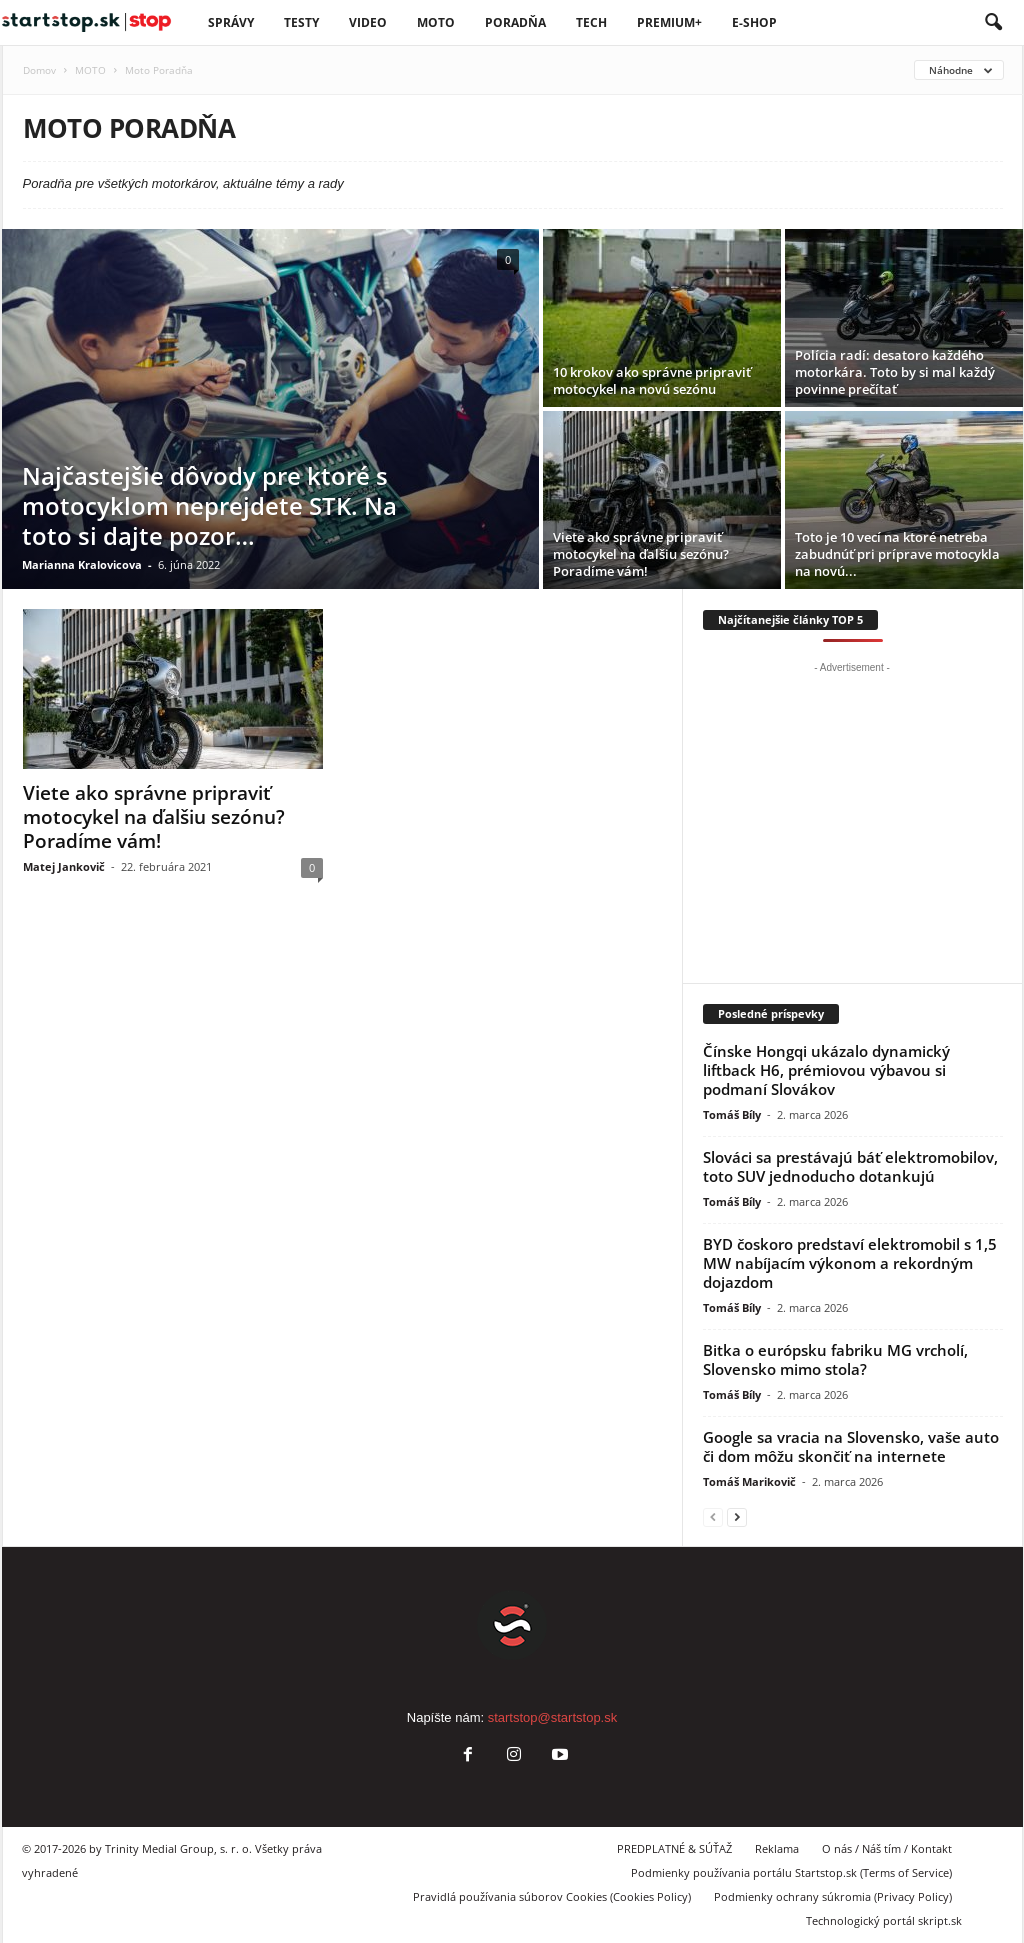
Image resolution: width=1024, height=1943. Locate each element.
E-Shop (754, 22)
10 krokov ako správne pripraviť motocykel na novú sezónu (652, 380)
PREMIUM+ (669, 22)
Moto (436, 22)
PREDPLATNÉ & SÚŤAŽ (674, 1848)
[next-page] (737, 1516)
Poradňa (515, 22)
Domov (39, 70)
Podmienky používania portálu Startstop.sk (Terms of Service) (791, 1872)
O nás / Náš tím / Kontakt (887, 1848)
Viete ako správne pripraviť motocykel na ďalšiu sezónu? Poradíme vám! (641, 554)
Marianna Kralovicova (82, 564)
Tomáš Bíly (732, 1114)
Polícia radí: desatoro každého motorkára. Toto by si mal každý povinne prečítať (895, 372)
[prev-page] (713, 1516)
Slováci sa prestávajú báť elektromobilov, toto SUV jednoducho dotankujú (850, 1166)
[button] (993, 23)
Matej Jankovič (64, 866)
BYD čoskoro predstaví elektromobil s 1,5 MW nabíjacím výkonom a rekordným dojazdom (850, 1263)
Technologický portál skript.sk (884, 1920)
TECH (591, 22)
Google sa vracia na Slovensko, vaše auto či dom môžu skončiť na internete (851, 1446)
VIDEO (368, 22)
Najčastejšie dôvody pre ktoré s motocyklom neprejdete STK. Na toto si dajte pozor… (209, 505)
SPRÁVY (231, 22)
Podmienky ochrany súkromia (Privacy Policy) (833, 1896)
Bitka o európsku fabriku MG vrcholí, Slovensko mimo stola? (835, 1359)
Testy (301, 22)
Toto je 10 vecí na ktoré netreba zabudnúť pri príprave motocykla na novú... (897, 554)
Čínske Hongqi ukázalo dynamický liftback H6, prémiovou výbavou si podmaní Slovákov (826, 1070)
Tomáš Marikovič (749, 1481)
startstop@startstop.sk (553, 1717)
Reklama (777, 1848)
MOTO (90, 70)
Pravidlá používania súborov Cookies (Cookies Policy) (552, 1896)
